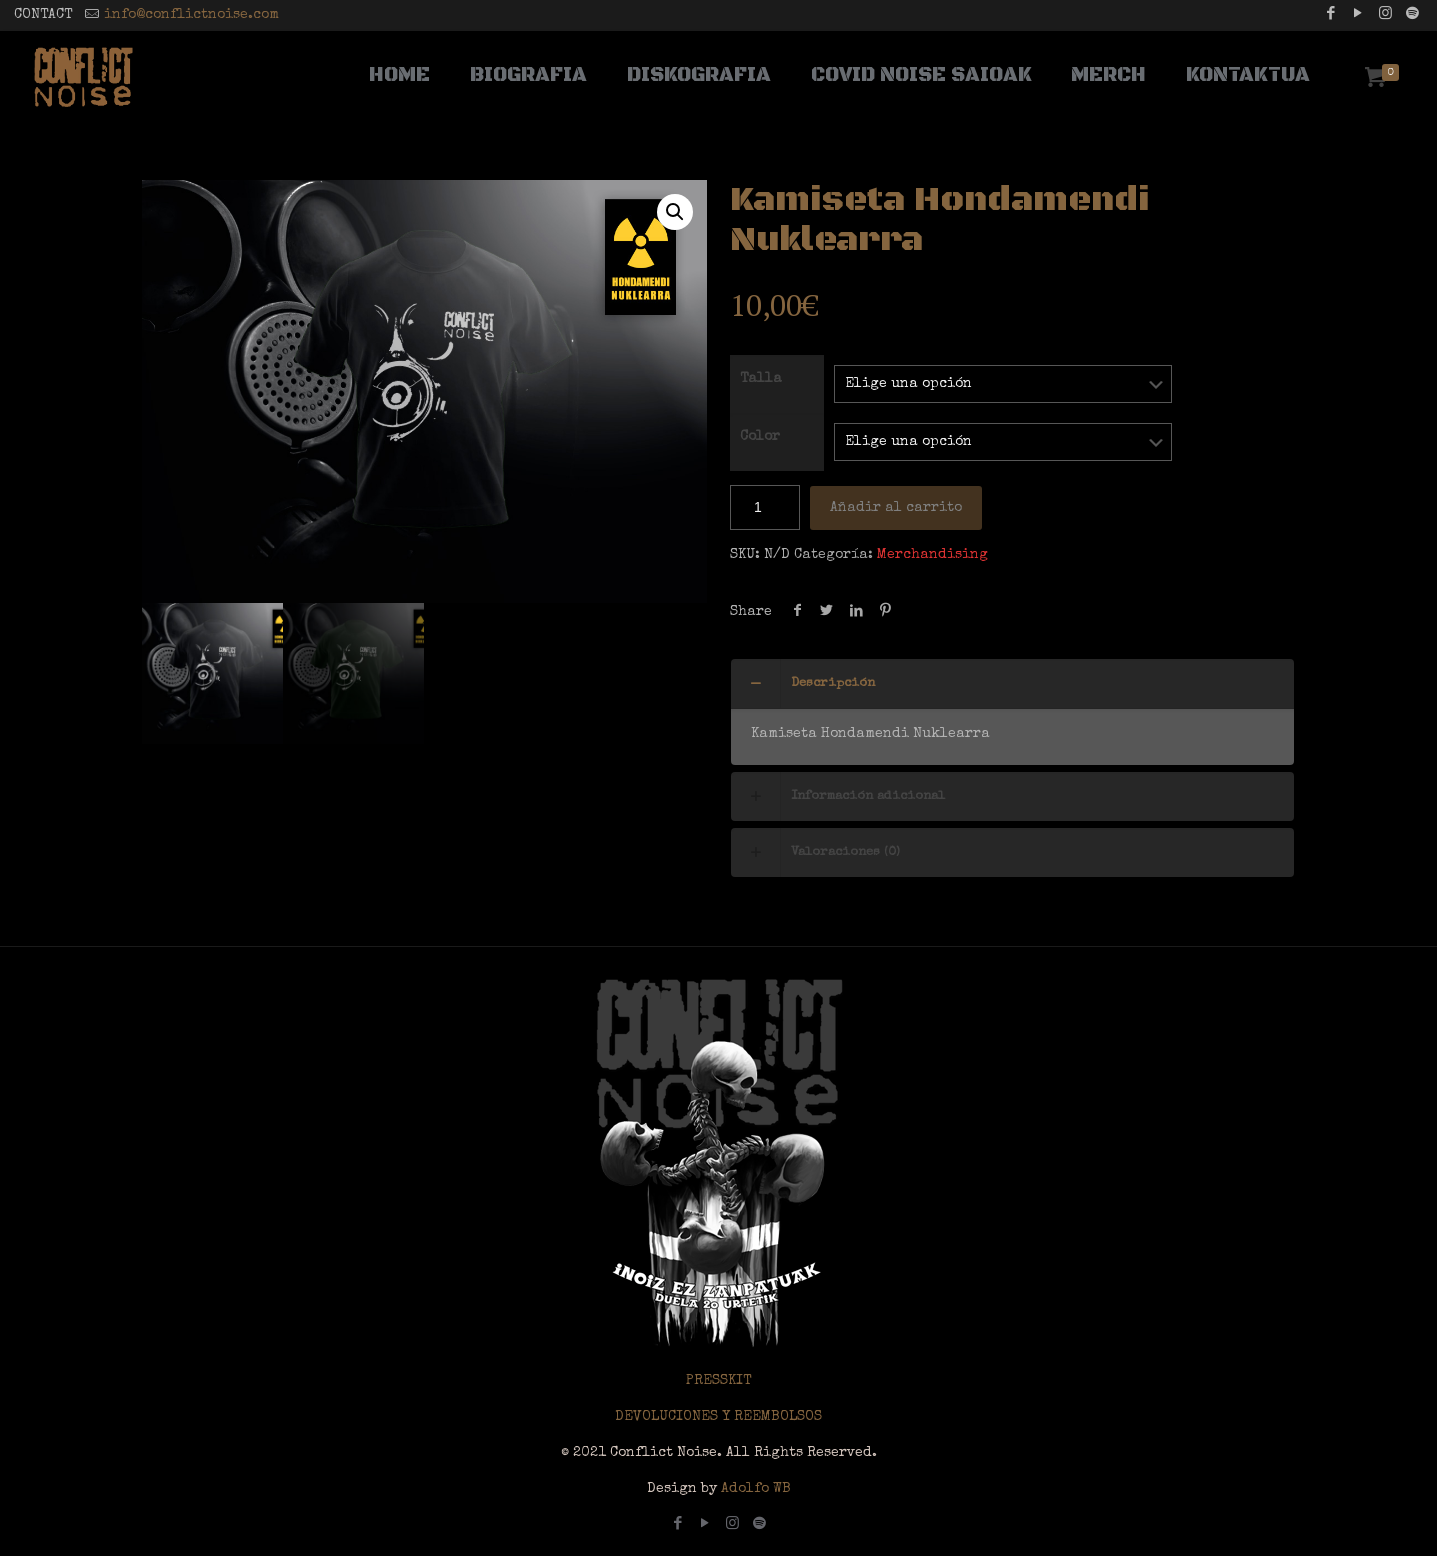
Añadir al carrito (896, 508)
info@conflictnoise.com (191, 15)
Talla (761, 379)
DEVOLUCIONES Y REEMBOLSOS (718, 1417)
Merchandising (932, 555)
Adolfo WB (754, 1489)
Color (760, 437)
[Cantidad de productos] (765, 507)
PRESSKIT (718, 1381)
